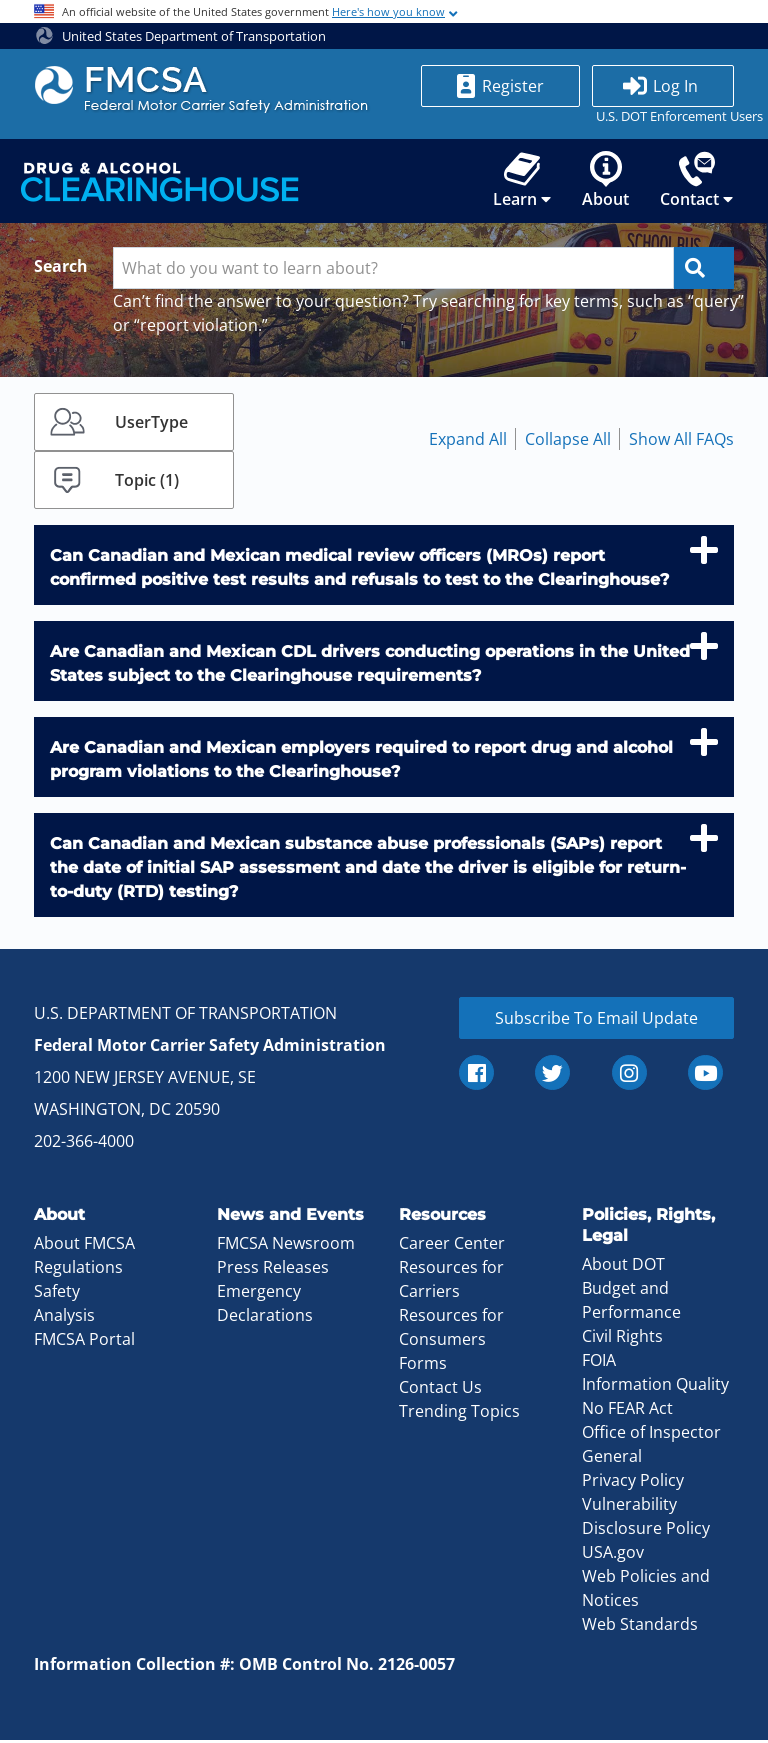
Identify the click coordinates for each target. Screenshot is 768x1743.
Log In (675, 86)
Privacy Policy (633, 1483)
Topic (147, 484)
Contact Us (440, 1391)
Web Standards (640, 1627)
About (604, 184)
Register (513, 86)
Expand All (468, 443)
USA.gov (613, 1555)
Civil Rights (622, 1339)
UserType (151, 426)
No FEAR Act (627, 1411)
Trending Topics (459, 1415)
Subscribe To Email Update (596, 1022)
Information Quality (655, 1387)
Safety (57, 1295)
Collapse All (568, 443)
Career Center (452, 1247)
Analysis (64, 1319)
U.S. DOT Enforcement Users (663, 116)
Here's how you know (388, 11)
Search (61, 270)
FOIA (599, 1363)
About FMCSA (84, 1247)
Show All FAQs (681, 443)
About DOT (623, 1267)
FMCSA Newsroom (286, 1247)
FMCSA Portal (84, 1343)
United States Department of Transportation (181, 36)
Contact (696, 184)
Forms (423, 1367)
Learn (520, 184)
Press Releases (273, 1271)
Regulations (78, 1271)
